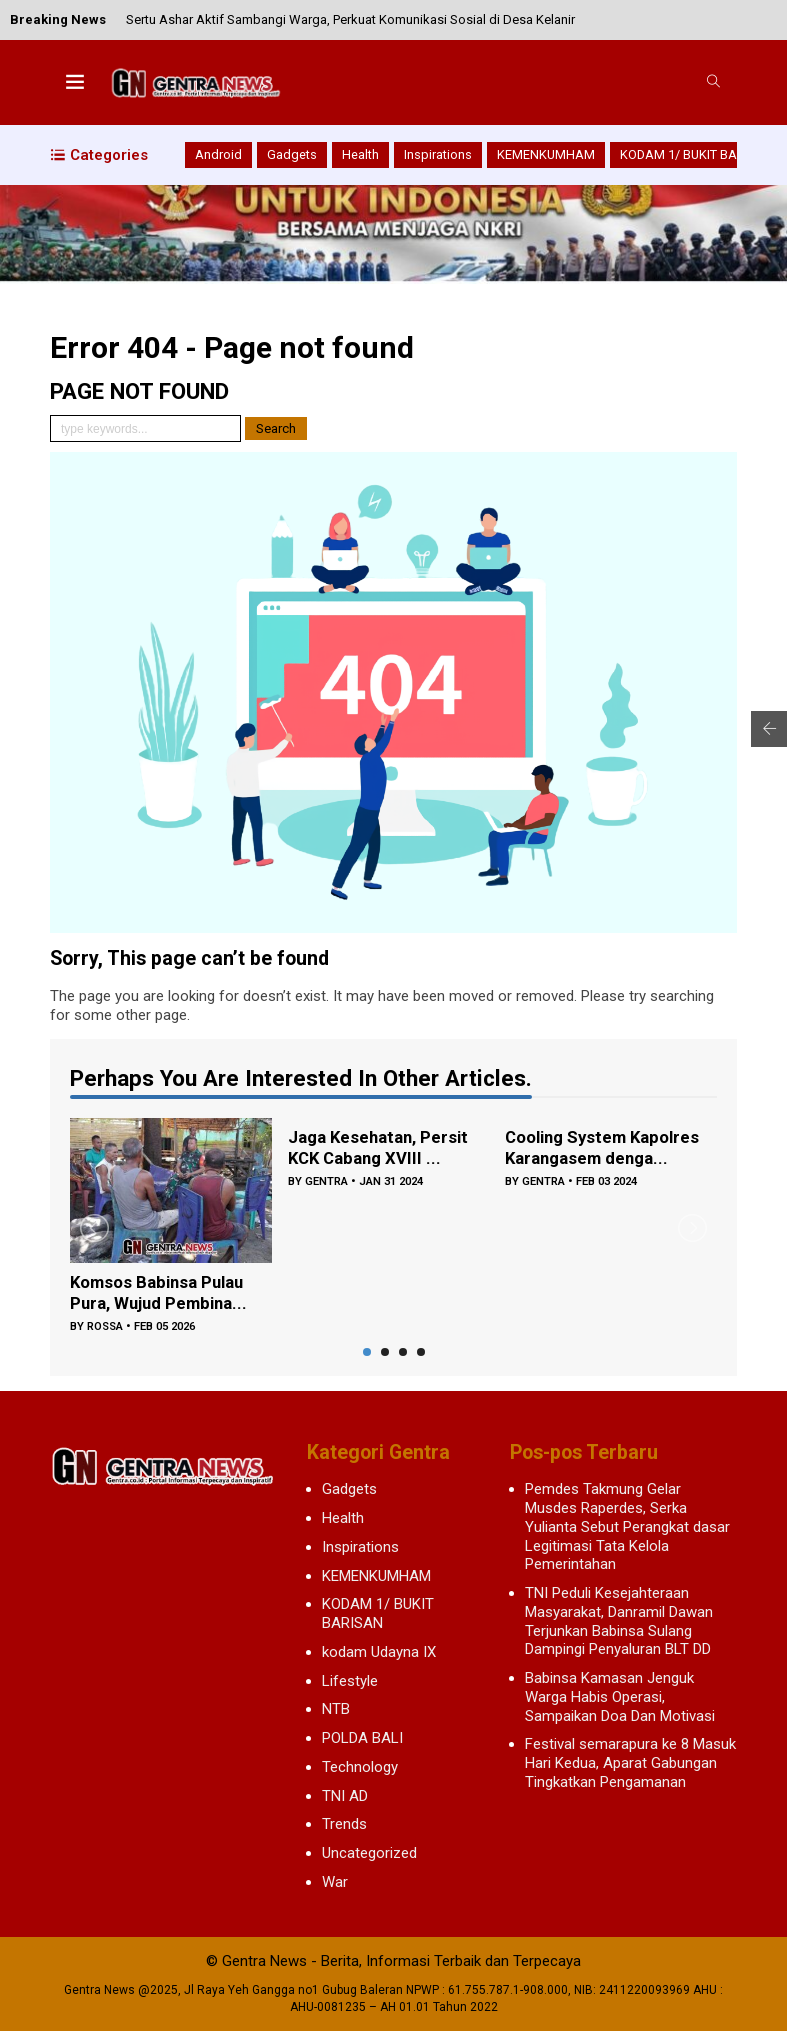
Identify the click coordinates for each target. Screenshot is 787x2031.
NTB (336, 1709)
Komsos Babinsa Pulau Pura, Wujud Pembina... (164, 1295)
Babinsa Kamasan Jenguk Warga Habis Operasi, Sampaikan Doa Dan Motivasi (620, 1697)
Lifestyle (350, 1681)
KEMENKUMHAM (546, 154)
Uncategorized (369, 1853)
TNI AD (345, 1796)
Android (218, 154)
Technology (360, 1767)
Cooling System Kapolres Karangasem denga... (595, 1150)
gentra (326, 1184)
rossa (106, 1329)
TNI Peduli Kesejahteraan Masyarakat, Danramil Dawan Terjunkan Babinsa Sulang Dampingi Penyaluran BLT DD (619, 1621)
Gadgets (292, 154)
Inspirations (438, 154)
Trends (344, 1824)
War (335, 1882)
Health (360, 154)
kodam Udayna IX (379, 1652)
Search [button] (276, 428)
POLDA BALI (362, 1738)
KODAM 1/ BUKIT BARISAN (697, 154)
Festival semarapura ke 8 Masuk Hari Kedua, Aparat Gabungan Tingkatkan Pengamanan (630, 1763)
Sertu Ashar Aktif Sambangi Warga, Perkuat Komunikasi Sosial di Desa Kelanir (350, 19)
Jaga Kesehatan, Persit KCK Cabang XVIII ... (383, 1150)
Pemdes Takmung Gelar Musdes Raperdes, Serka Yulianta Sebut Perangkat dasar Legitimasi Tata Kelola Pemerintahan (627, 1526)
